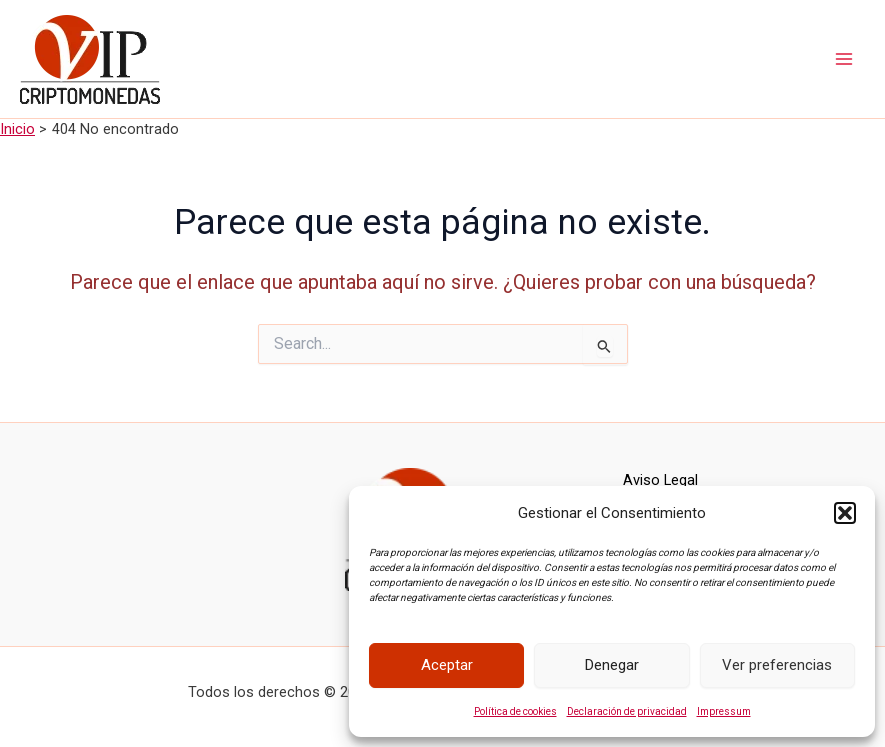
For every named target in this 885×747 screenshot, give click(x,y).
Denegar (612, 665)
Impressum (724, 711)
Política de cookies (515, 711)
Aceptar (447, 665)
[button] (845, 513)
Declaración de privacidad (627, 711)
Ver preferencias (777, 665)
